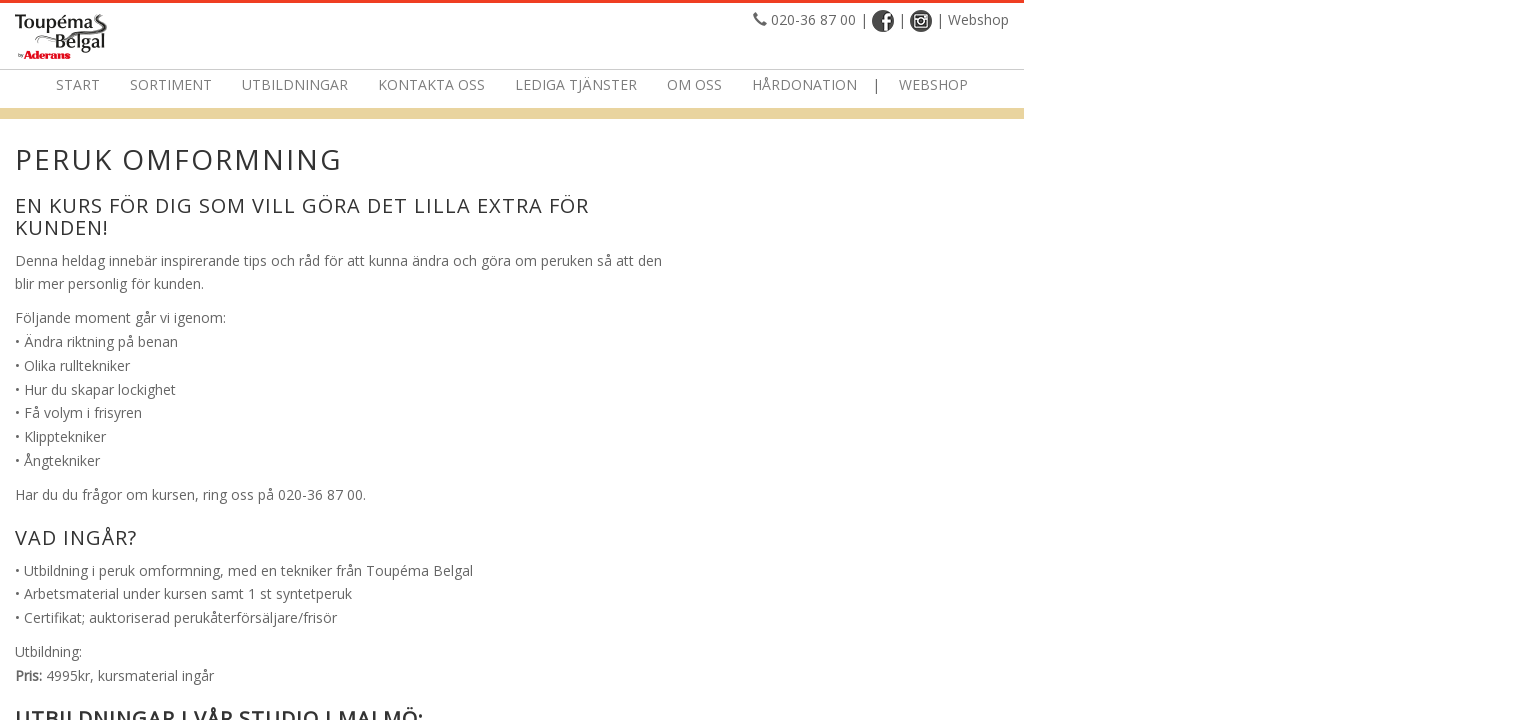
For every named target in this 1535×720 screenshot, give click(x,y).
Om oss (950, 84)
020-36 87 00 (1142, 19)
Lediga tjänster (832, 84)
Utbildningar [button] (551, 84)
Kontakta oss (687, 84)
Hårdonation (1060, 84)
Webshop (1307, 19)
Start (334, 84)
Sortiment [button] (427, 84)
